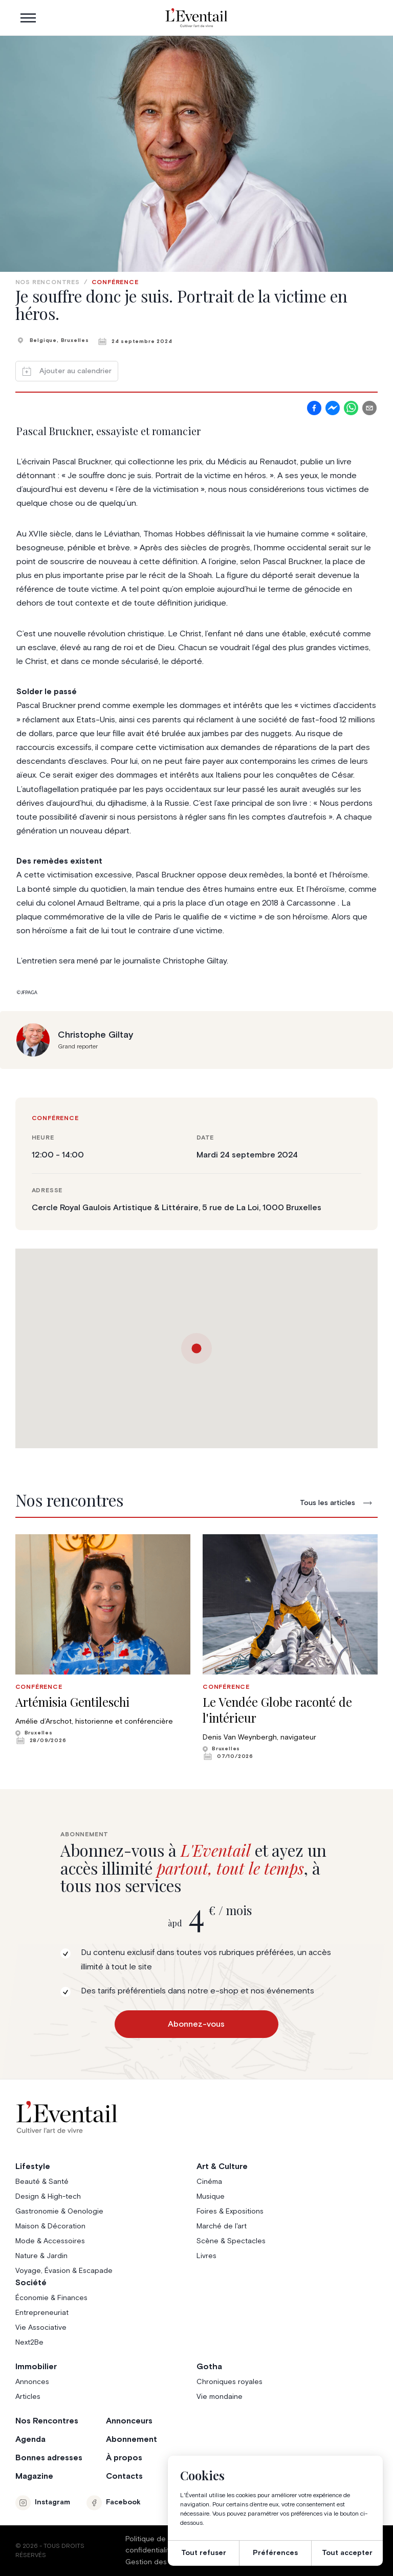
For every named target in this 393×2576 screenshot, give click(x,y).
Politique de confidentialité (149, 2545)
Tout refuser (203, 2553)
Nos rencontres (47, 283)
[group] (102, 1639)
